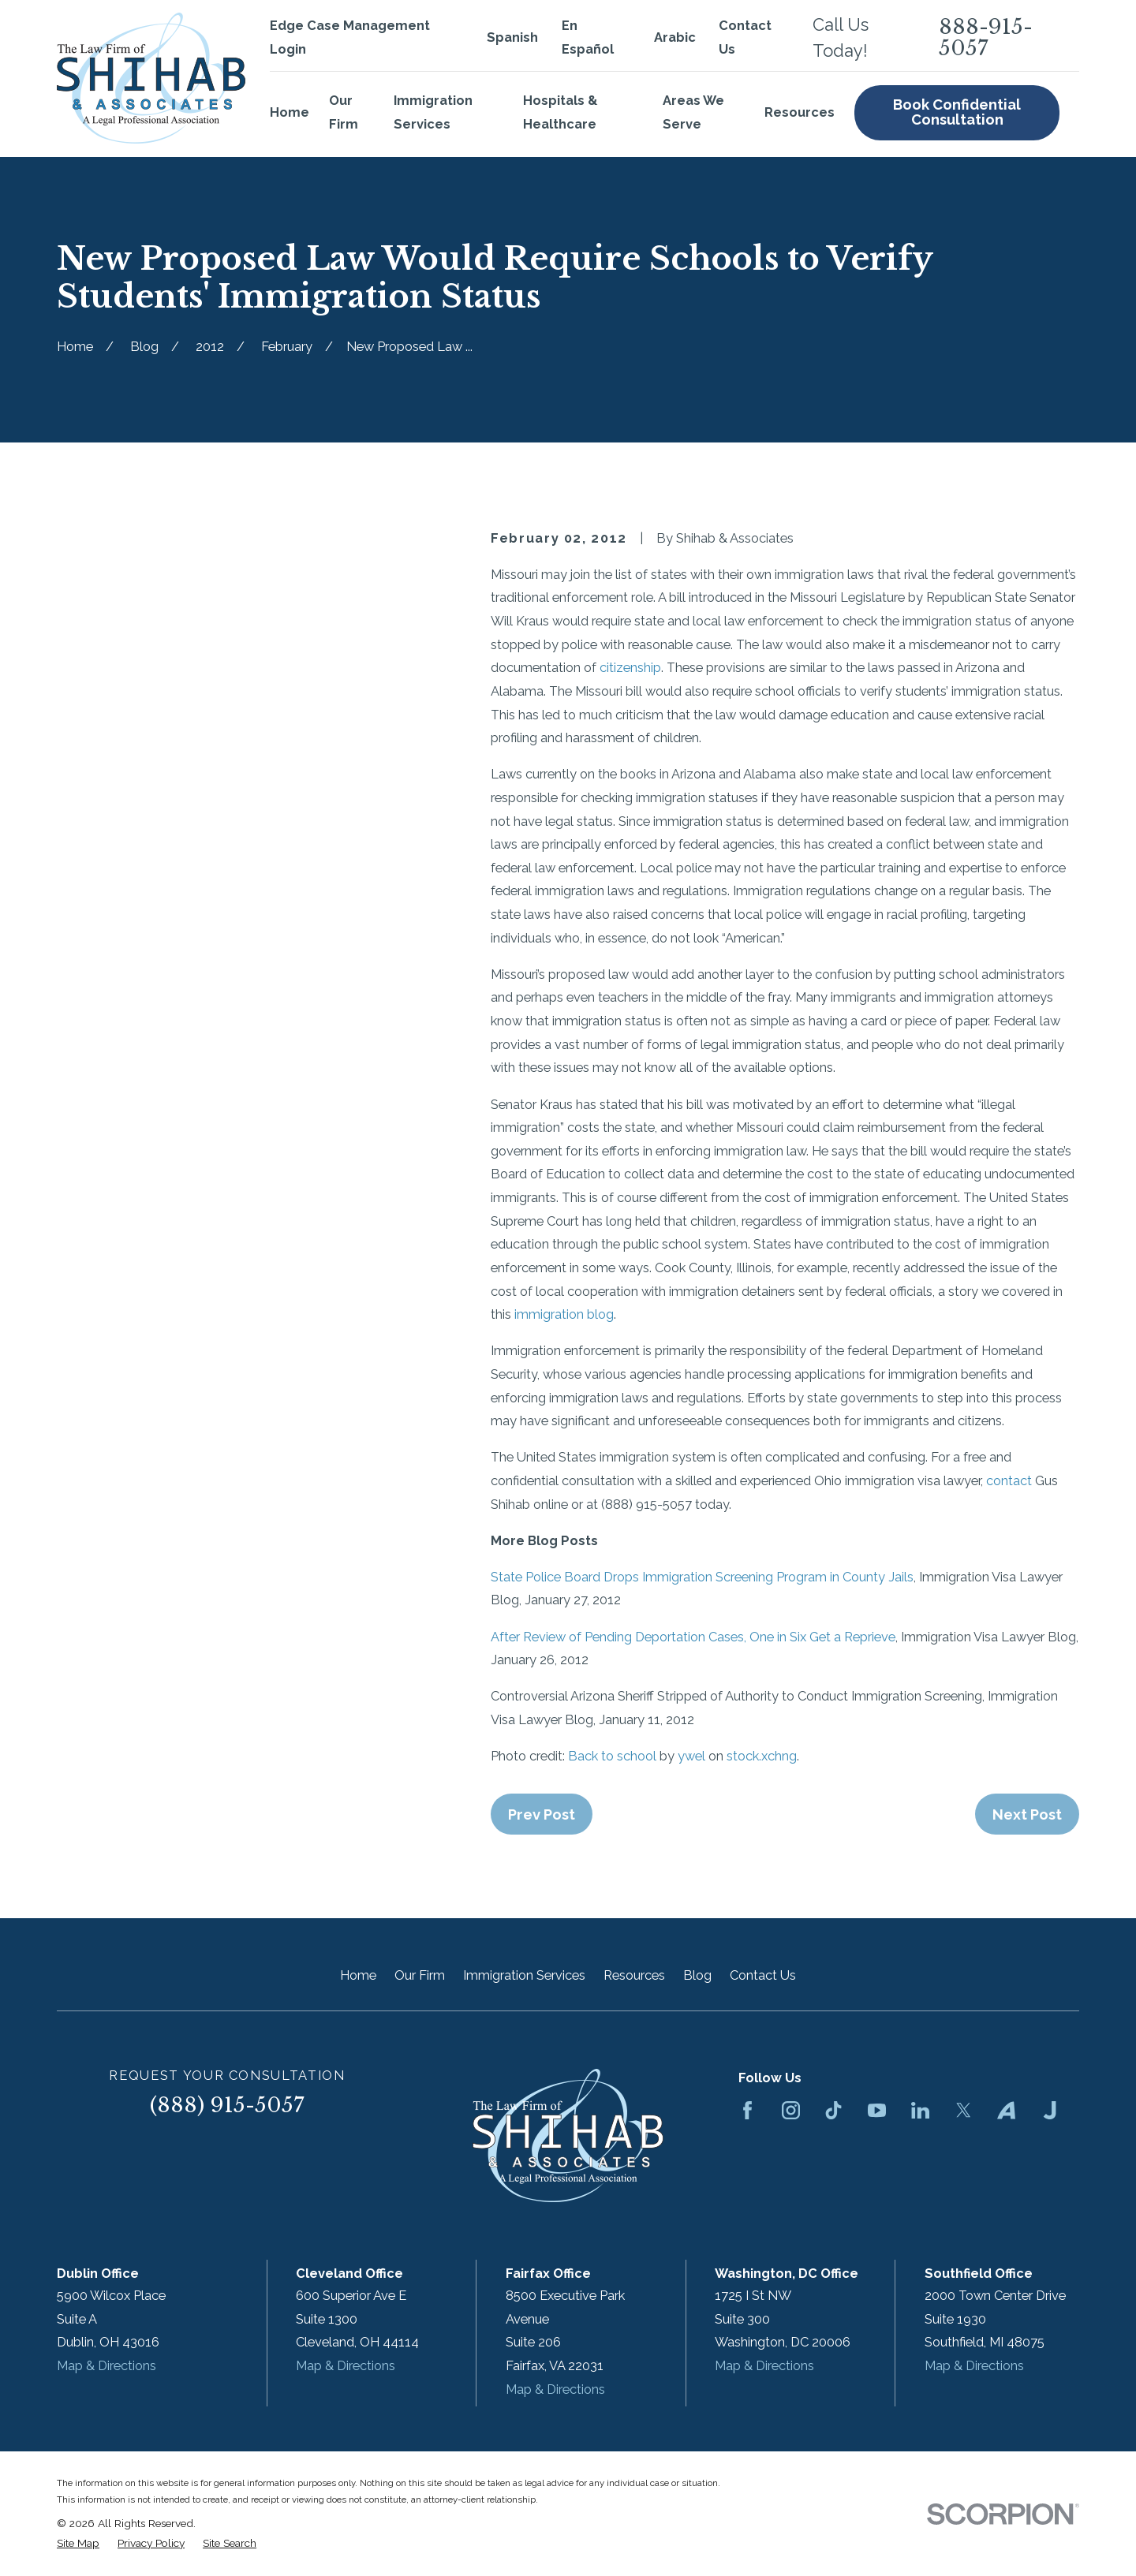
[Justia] (1050, 2110)
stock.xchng (762, 1756)
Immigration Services (524, 1975)
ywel (691, 1756)
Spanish (512, 37)
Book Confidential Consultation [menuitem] (957, 112)
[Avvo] (1006, 2110)
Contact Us (763, 1975)
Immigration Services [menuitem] (433, 112)
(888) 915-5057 (227, 2105)
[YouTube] (877, 2110)
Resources (634, 1975)
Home (358, 1975)
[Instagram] (791, 2110)
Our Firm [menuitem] (343, 112)
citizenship (630, 667)
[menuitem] (78, 2543)
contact (1009, 1480)
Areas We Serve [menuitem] (693, 112)
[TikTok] (833, 2110)
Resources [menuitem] (799, 112)
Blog (697, 1975)
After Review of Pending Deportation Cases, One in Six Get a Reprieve (693, 1637)
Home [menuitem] (289, 112)
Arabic (675, 37)
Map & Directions (106, 2365)
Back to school (612, 1756)
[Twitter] (964, 2110)
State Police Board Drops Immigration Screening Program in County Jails (702, 1577)
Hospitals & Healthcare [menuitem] (560, 112)
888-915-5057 (986, 37)
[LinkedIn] (920, 2110)
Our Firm (419, 1975)
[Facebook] (747, 2110)
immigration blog (564, 1314)
